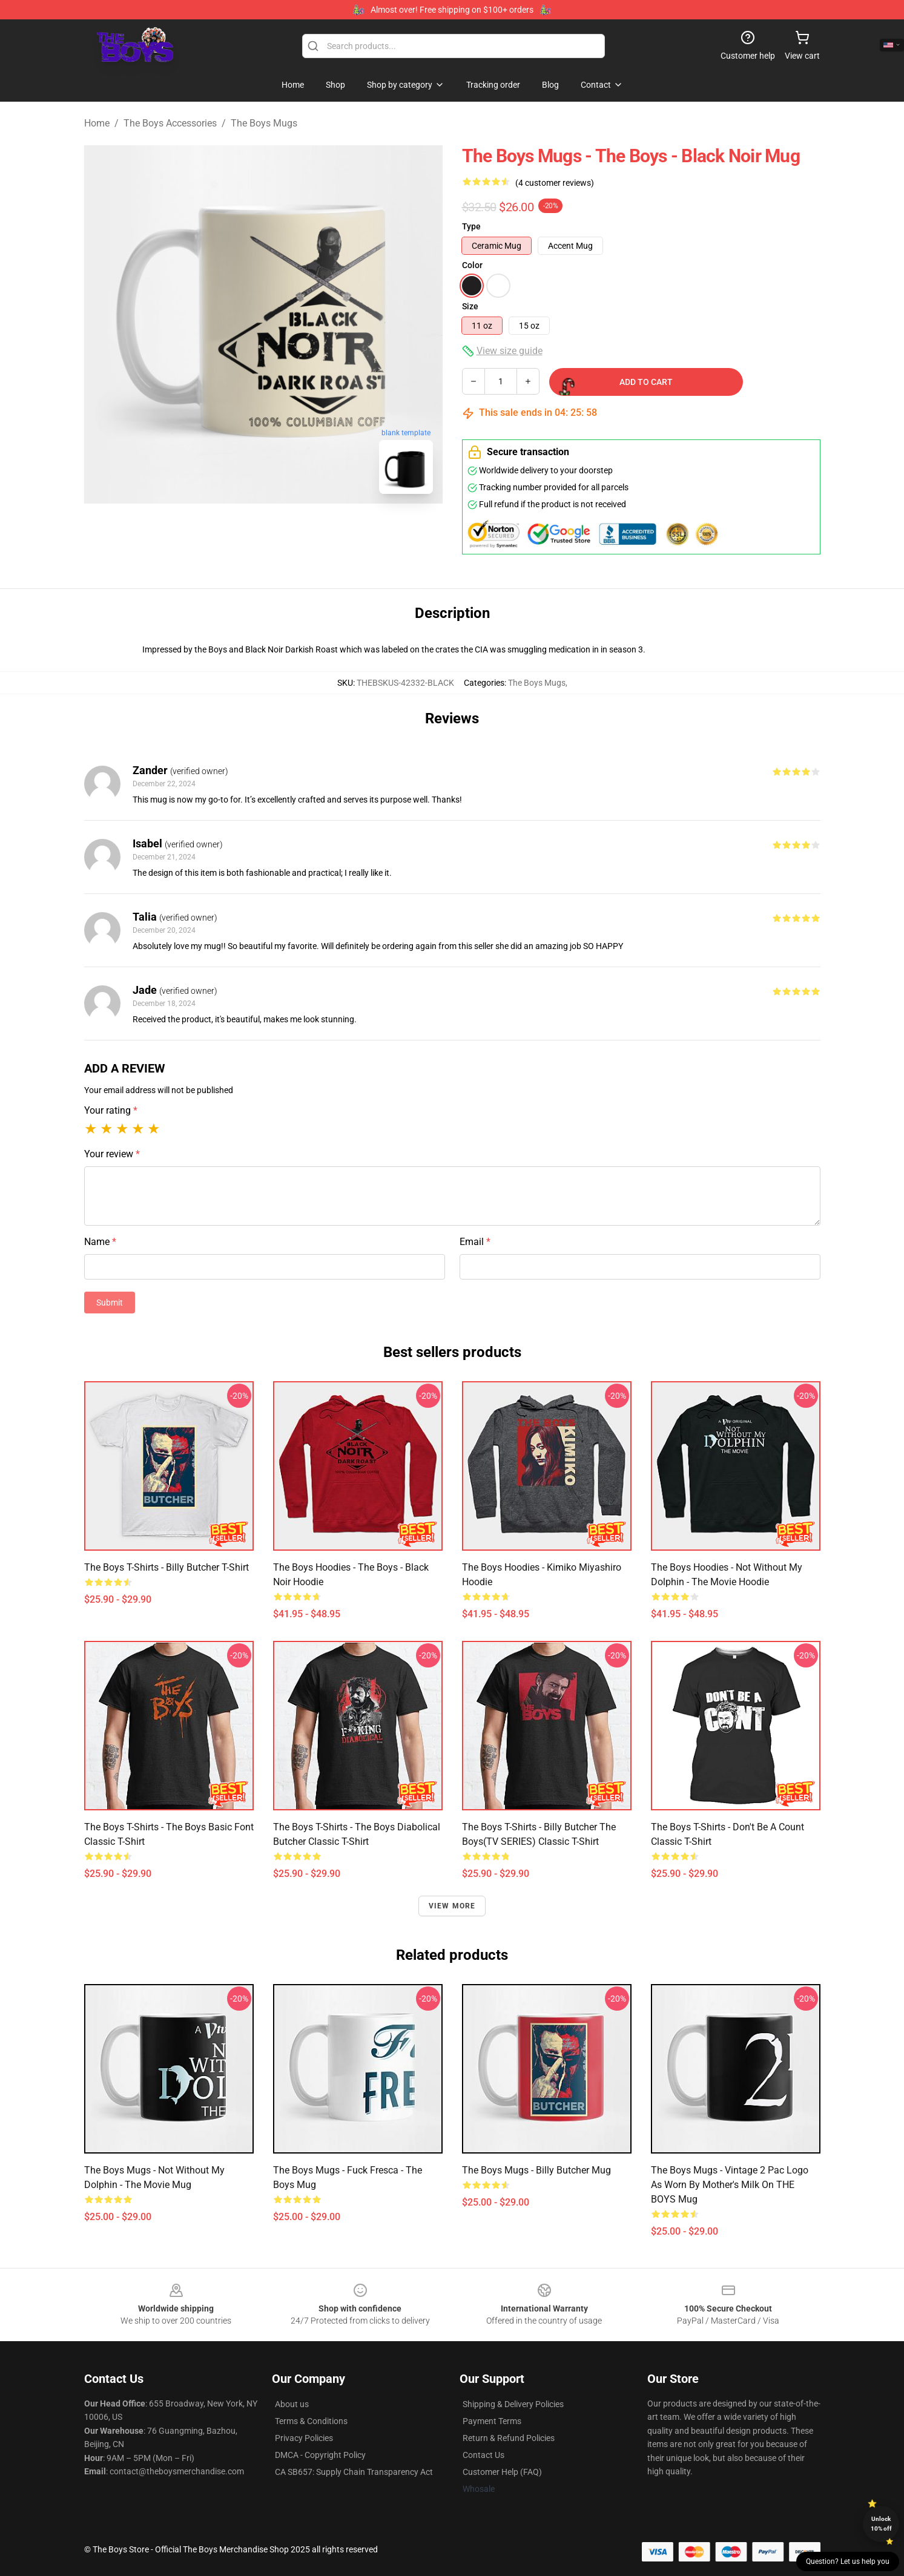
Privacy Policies (304, 2438)
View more (452, 1906)
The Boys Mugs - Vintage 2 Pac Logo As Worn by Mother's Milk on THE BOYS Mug (729, 2184)
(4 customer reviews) (554, 183)
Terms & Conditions (311, 2421)
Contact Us (483, 2455)
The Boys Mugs (264, 123)
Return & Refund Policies (509, 2438)
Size (470, 306)
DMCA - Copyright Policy (320, 2455)
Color (472, 265)
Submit (109, 1302)
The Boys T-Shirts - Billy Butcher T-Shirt (166, 1567)
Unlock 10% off (881, 2523)
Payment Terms (492, 2421)
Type (471, 226)
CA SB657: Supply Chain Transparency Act (354, 2472)
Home (97, 123)
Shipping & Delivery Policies (513, 2404)
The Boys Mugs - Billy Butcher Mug (536, 2170)
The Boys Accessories (170, 123)
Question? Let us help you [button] (847, 2561)
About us (292, 2404)
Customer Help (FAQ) (502, 2472)
